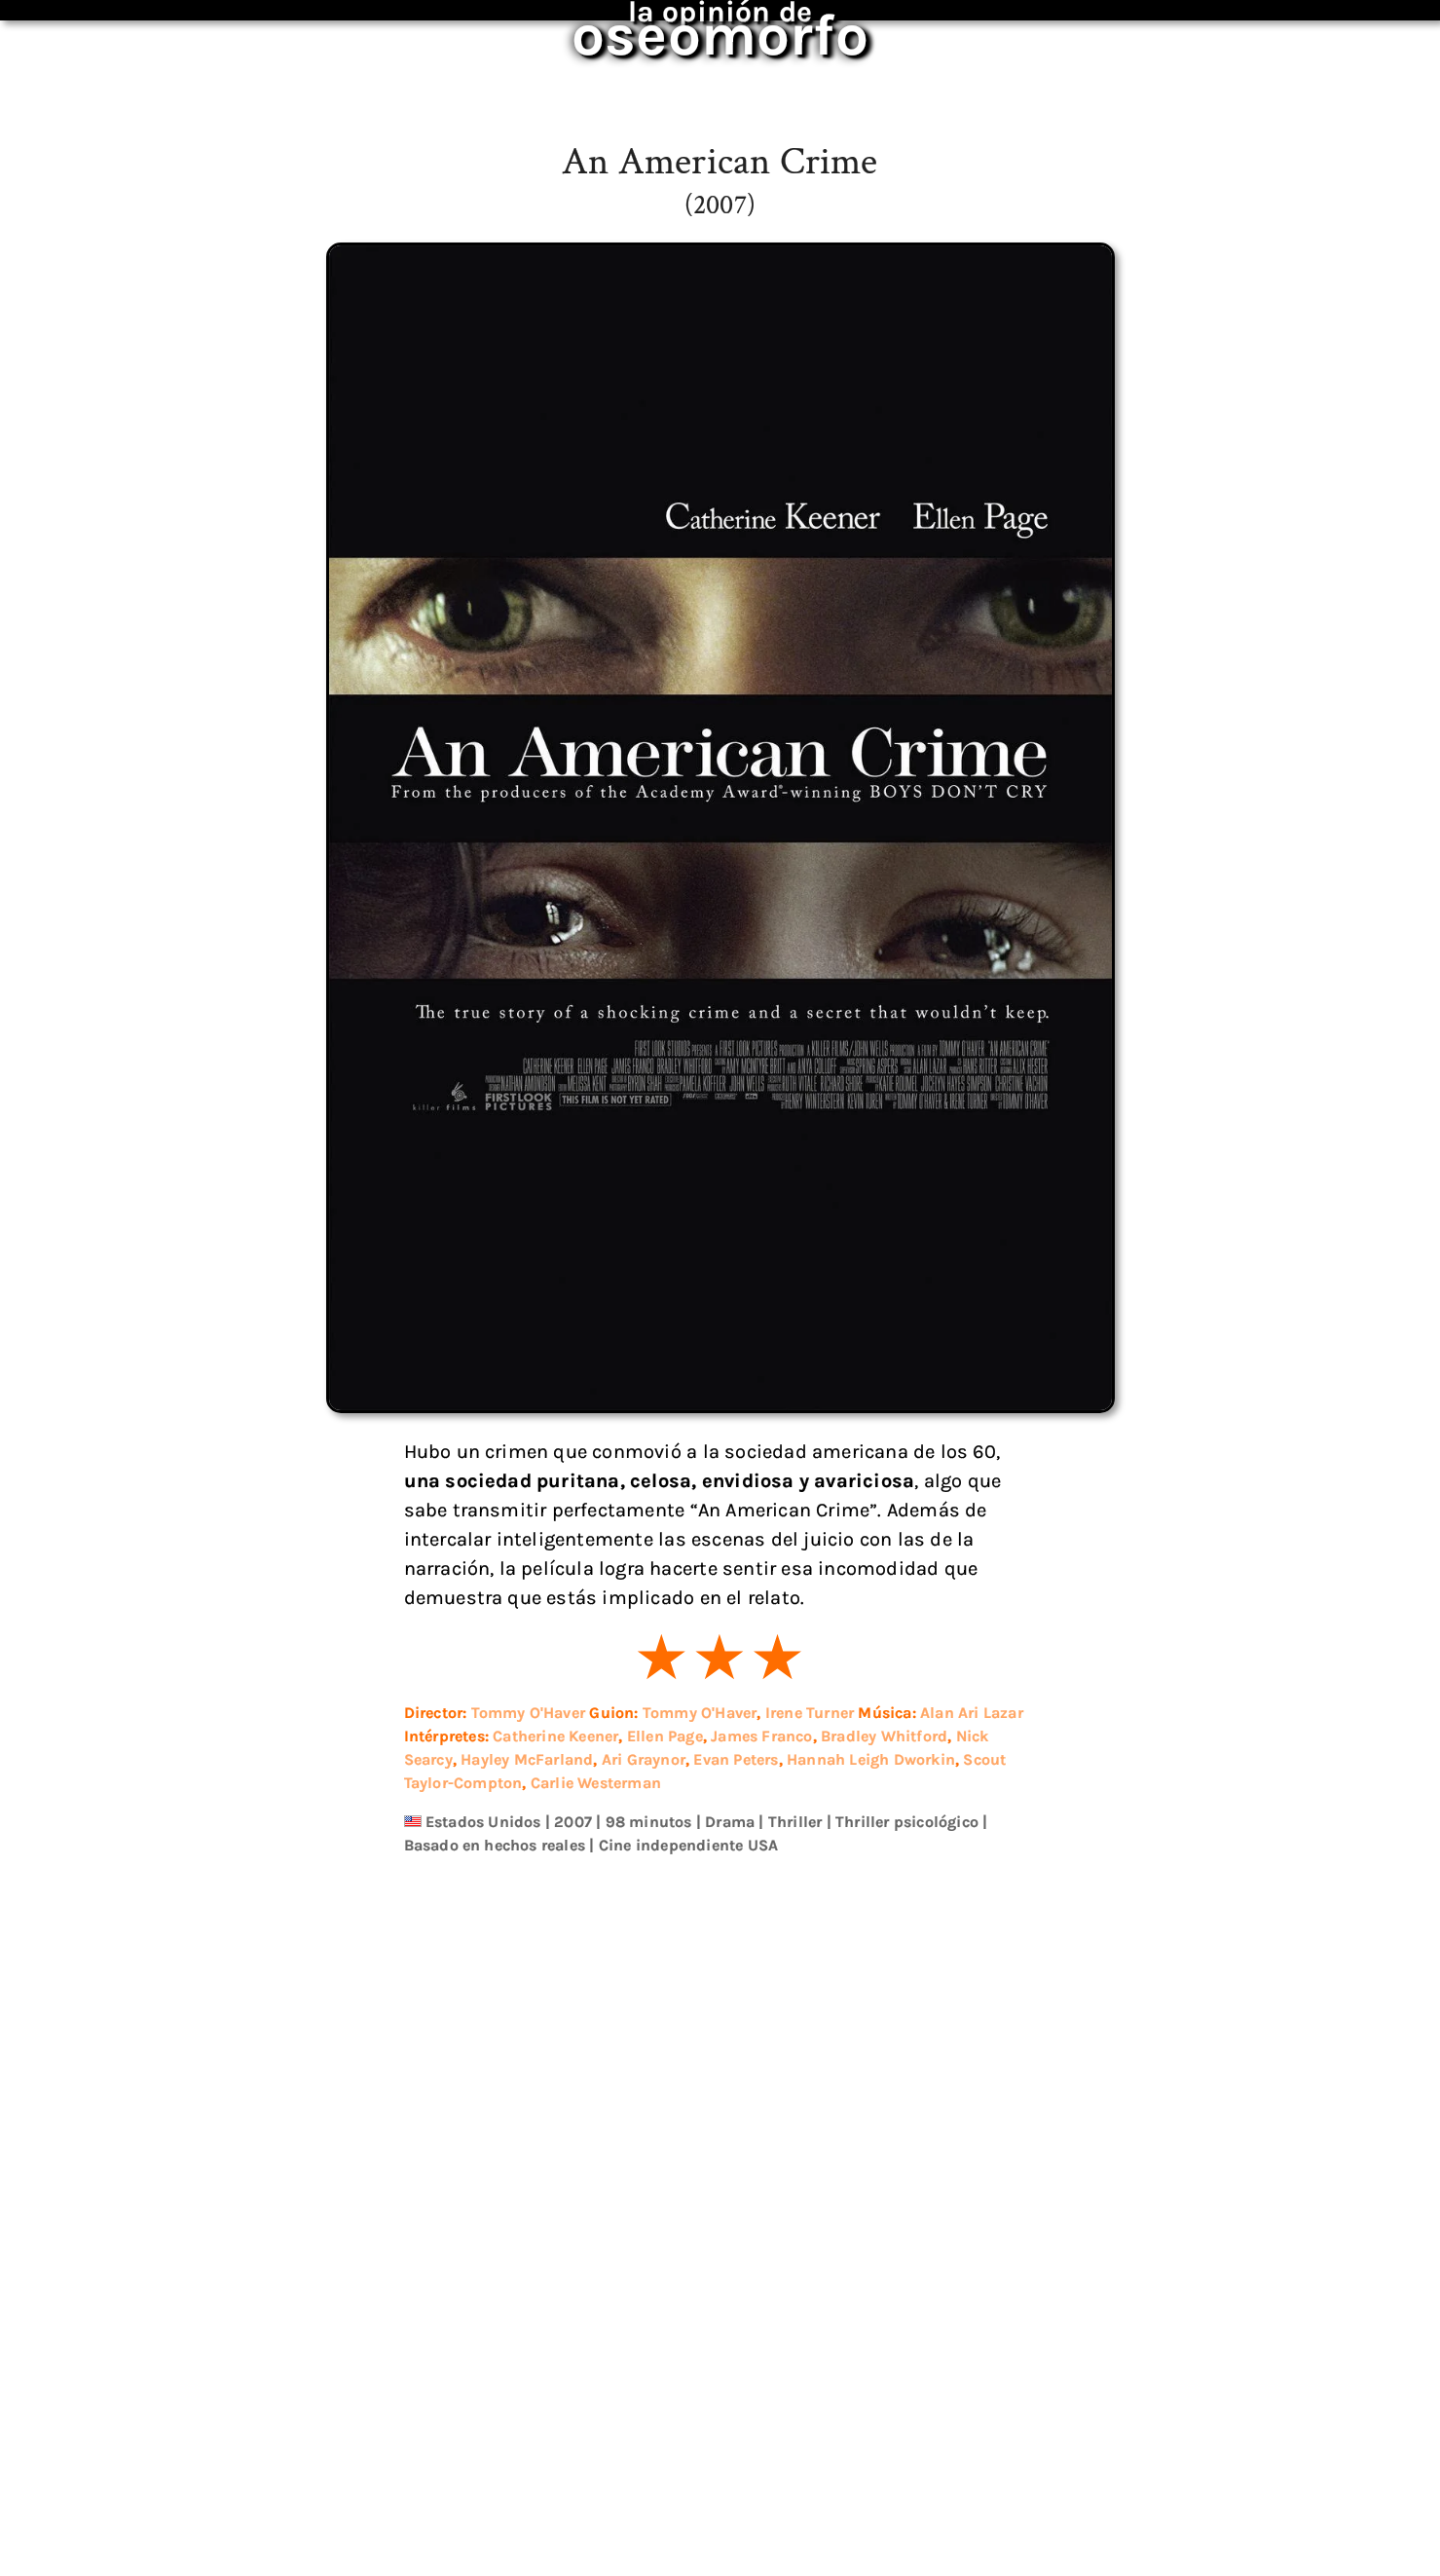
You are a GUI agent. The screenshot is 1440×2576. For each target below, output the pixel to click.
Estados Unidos (483, 1821)
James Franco (761, 1736)
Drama (730, 1821)
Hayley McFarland (527, 1759)
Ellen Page (665, 1736)
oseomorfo (697, 23)
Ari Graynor (643, 1759)
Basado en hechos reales (495, 1845)
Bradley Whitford (884, 1736)
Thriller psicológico (905, 1821)
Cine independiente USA (688, 1845)
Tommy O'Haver (528, 1712)
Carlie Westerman (595, 1782)
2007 (573, 1821)
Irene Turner (807, 1712)
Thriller (795, 1821)
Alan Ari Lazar (968, 1712)
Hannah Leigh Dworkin (871, 1759)
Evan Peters (735, 1759)
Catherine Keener (555, 1736)
